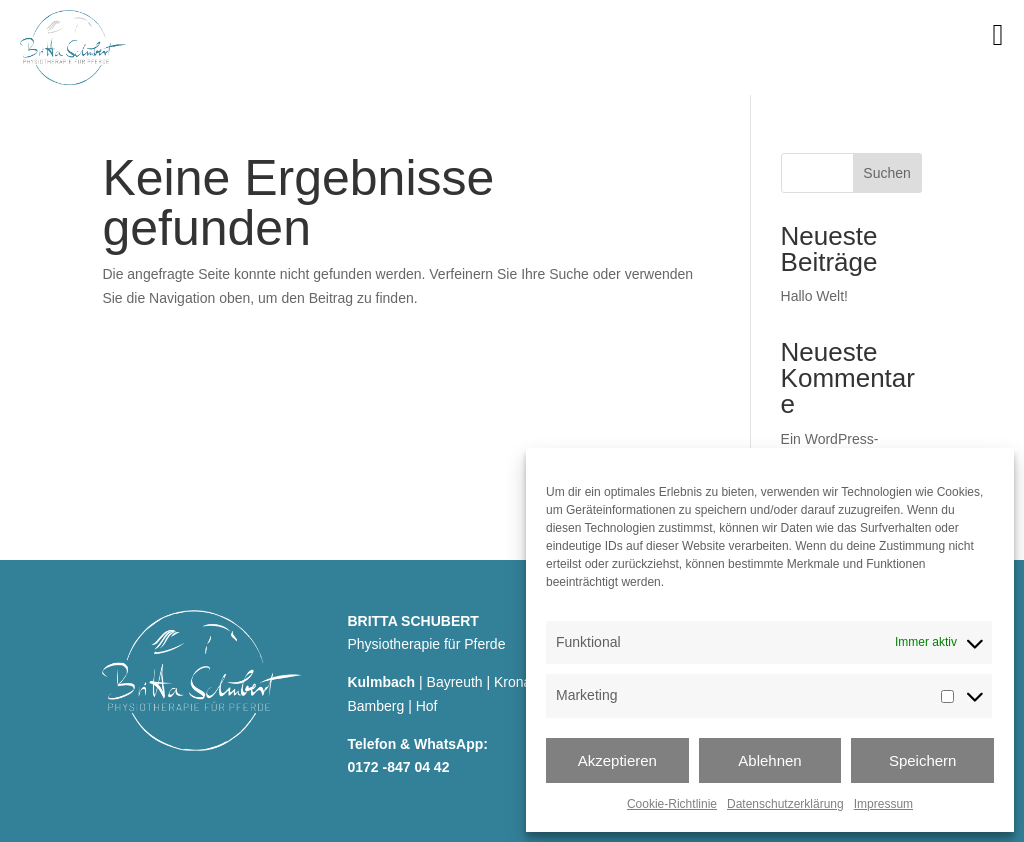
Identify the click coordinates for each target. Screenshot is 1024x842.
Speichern (923, 760)
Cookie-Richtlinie (672, 804)
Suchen (886, 173)
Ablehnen (769, 760)
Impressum (883, 804)
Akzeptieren (617, 760)
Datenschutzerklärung (785, 804)
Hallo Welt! (814, 296)
